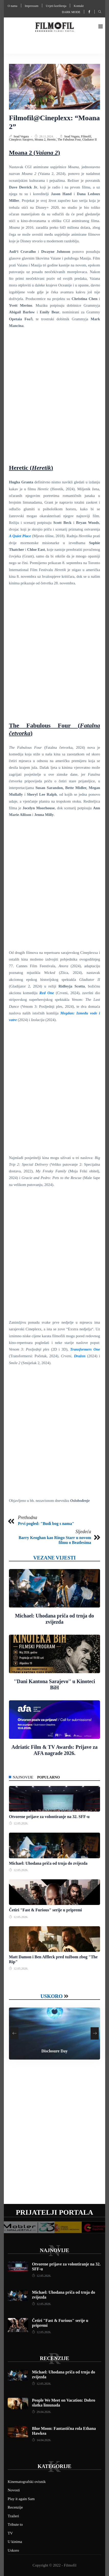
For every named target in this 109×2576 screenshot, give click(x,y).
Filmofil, (86, 136)
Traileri (13, 2516)
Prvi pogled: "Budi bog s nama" (46, 1523)
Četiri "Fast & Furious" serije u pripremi (45, 1910)
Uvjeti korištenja (56, 6)
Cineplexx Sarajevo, (22, 139)
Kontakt (79, 6)
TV (10, 2533)
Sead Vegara (21, 136)
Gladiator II (89, 139)
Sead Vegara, (72, 136)
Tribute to (15, 2524)
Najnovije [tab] (23, 1777)
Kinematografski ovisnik (27, 2482)
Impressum (31, 6)
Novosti (14, 2490)
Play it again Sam (21, 2499)
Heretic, (52, 139)
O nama (12, 6)
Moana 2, (41, 139)
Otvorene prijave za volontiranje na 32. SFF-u (49, 1816)
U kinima (15, 2542)
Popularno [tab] (48, 1777)
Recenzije (54, 2358)
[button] (100, 27)
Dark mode (71, 12)
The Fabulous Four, (70, 139)
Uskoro (51, 1996)
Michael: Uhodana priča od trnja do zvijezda (48, 1863)
